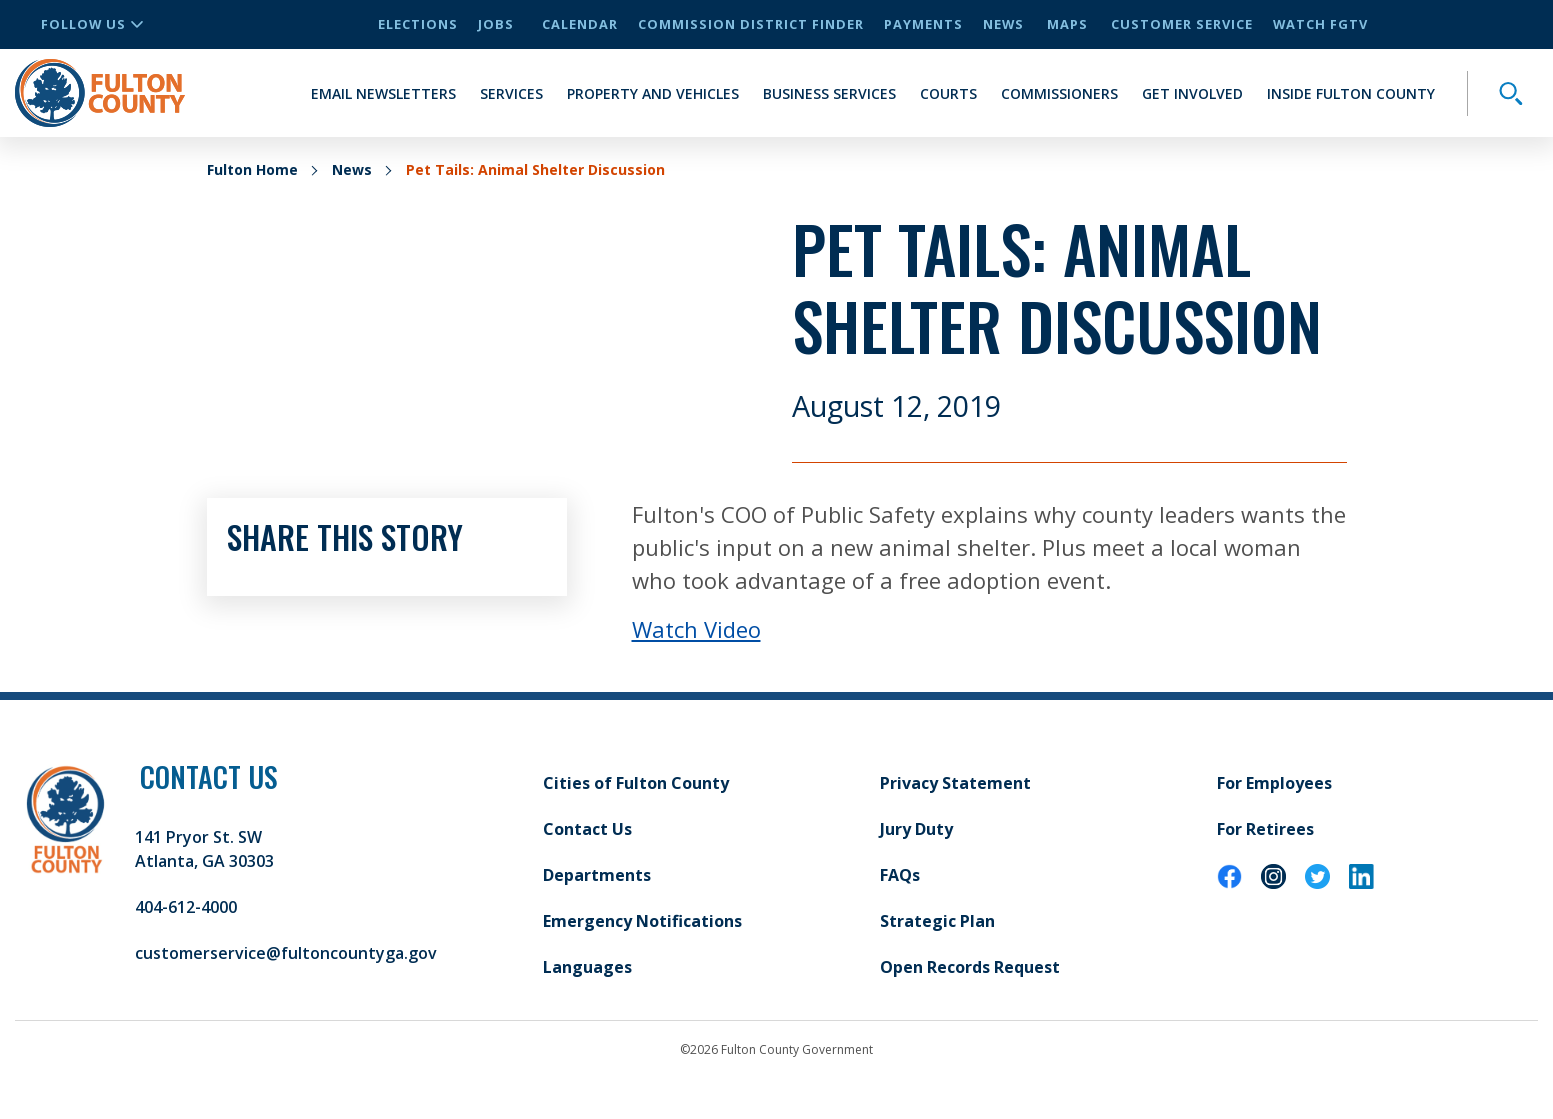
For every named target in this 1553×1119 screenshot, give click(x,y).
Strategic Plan (937, 921)
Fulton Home (252, 169)
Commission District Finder (751, 24)
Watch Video (696, 629)
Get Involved (1192, 93)
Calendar (580, 24)
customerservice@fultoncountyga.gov (286, 953)
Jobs (496, 24)
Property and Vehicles (653, 93)
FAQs (900, 875)
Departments (597, 875)
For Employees (1274, 783)
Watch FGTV (1320, 24)
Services (511, 93)
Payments (923, 24)
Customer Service (1182, 24)
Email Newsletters (383, 93)
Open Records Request (970, 967)
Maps (1067, 24)
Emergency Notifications (642, 921)
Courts (948, 93)
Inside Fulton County (1351, 93)
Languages (587, 967)
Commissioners (1059, 93)
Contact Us (587, 829)
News (1003, 24)
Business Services (829, 93)
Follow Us (92, 24)
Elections (418, 24)
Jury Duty (916, 829)
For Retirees (1265, 829)
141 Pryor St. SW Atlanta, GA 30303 (204, 849)
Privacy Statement (955, 783)
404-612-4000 (186, 907)
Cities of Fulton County (636, 783)
